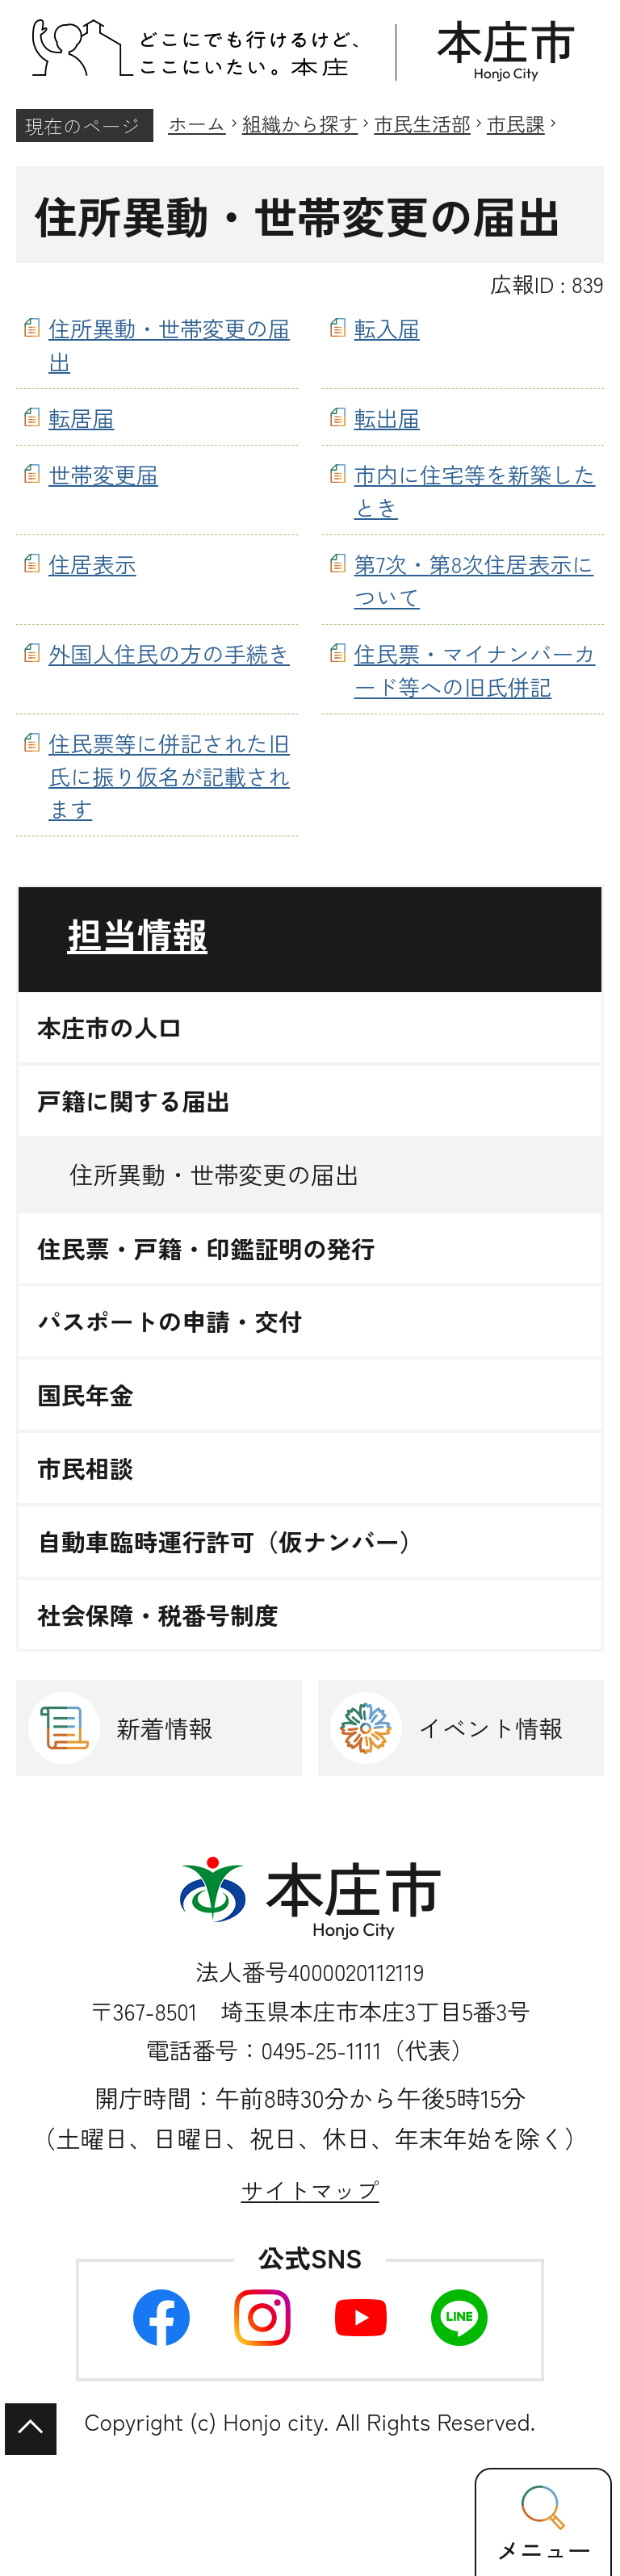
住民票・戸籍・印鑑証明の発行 (206, 1248)
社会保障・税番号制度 (158, 1614)
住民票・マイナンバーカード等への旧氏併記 (475, 669)
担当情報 (137, 933)
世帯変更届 (103, 474)
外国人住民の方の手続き (169, 653)
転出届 (387, 417)
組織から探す (300, 123)
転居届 (81, 417)
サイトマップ (310, 2189)
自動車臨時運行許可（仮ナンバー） (230, 1541)
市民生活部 (422, 123)
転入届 (387, 328)
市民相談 (85, 1468)
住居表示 (92, 563)
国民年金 (85, 1394)
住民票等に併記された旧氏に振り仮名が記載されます (169, 776)
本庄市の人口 (109, 1027)
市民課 (516, 123)
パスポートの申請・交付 (170, 1321)
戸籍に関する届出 (133, 1100)
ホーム (197, 123)
